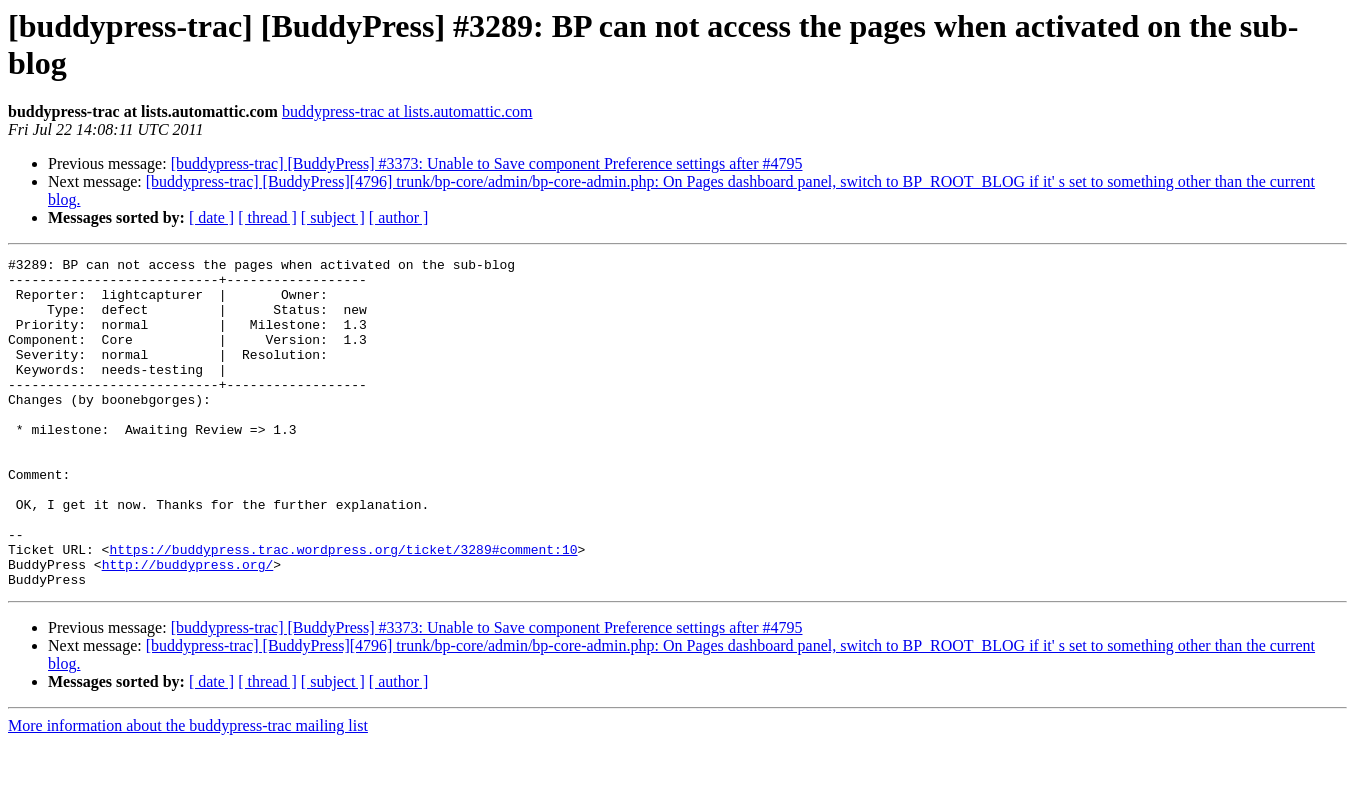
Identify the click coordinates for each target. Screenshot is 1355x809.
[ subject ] (333, 217)
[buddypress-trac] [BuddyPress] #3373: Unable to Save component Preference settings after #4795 (487, 163)
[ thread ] (267, 217)
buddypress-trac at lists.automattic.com (407, 111)
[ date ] (211, 217)
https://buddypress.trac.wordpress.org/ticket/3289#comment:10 (343, 609)
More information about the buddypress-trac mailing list (188, 791)
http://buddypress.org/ (188, 627)
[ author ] (399, 217)
